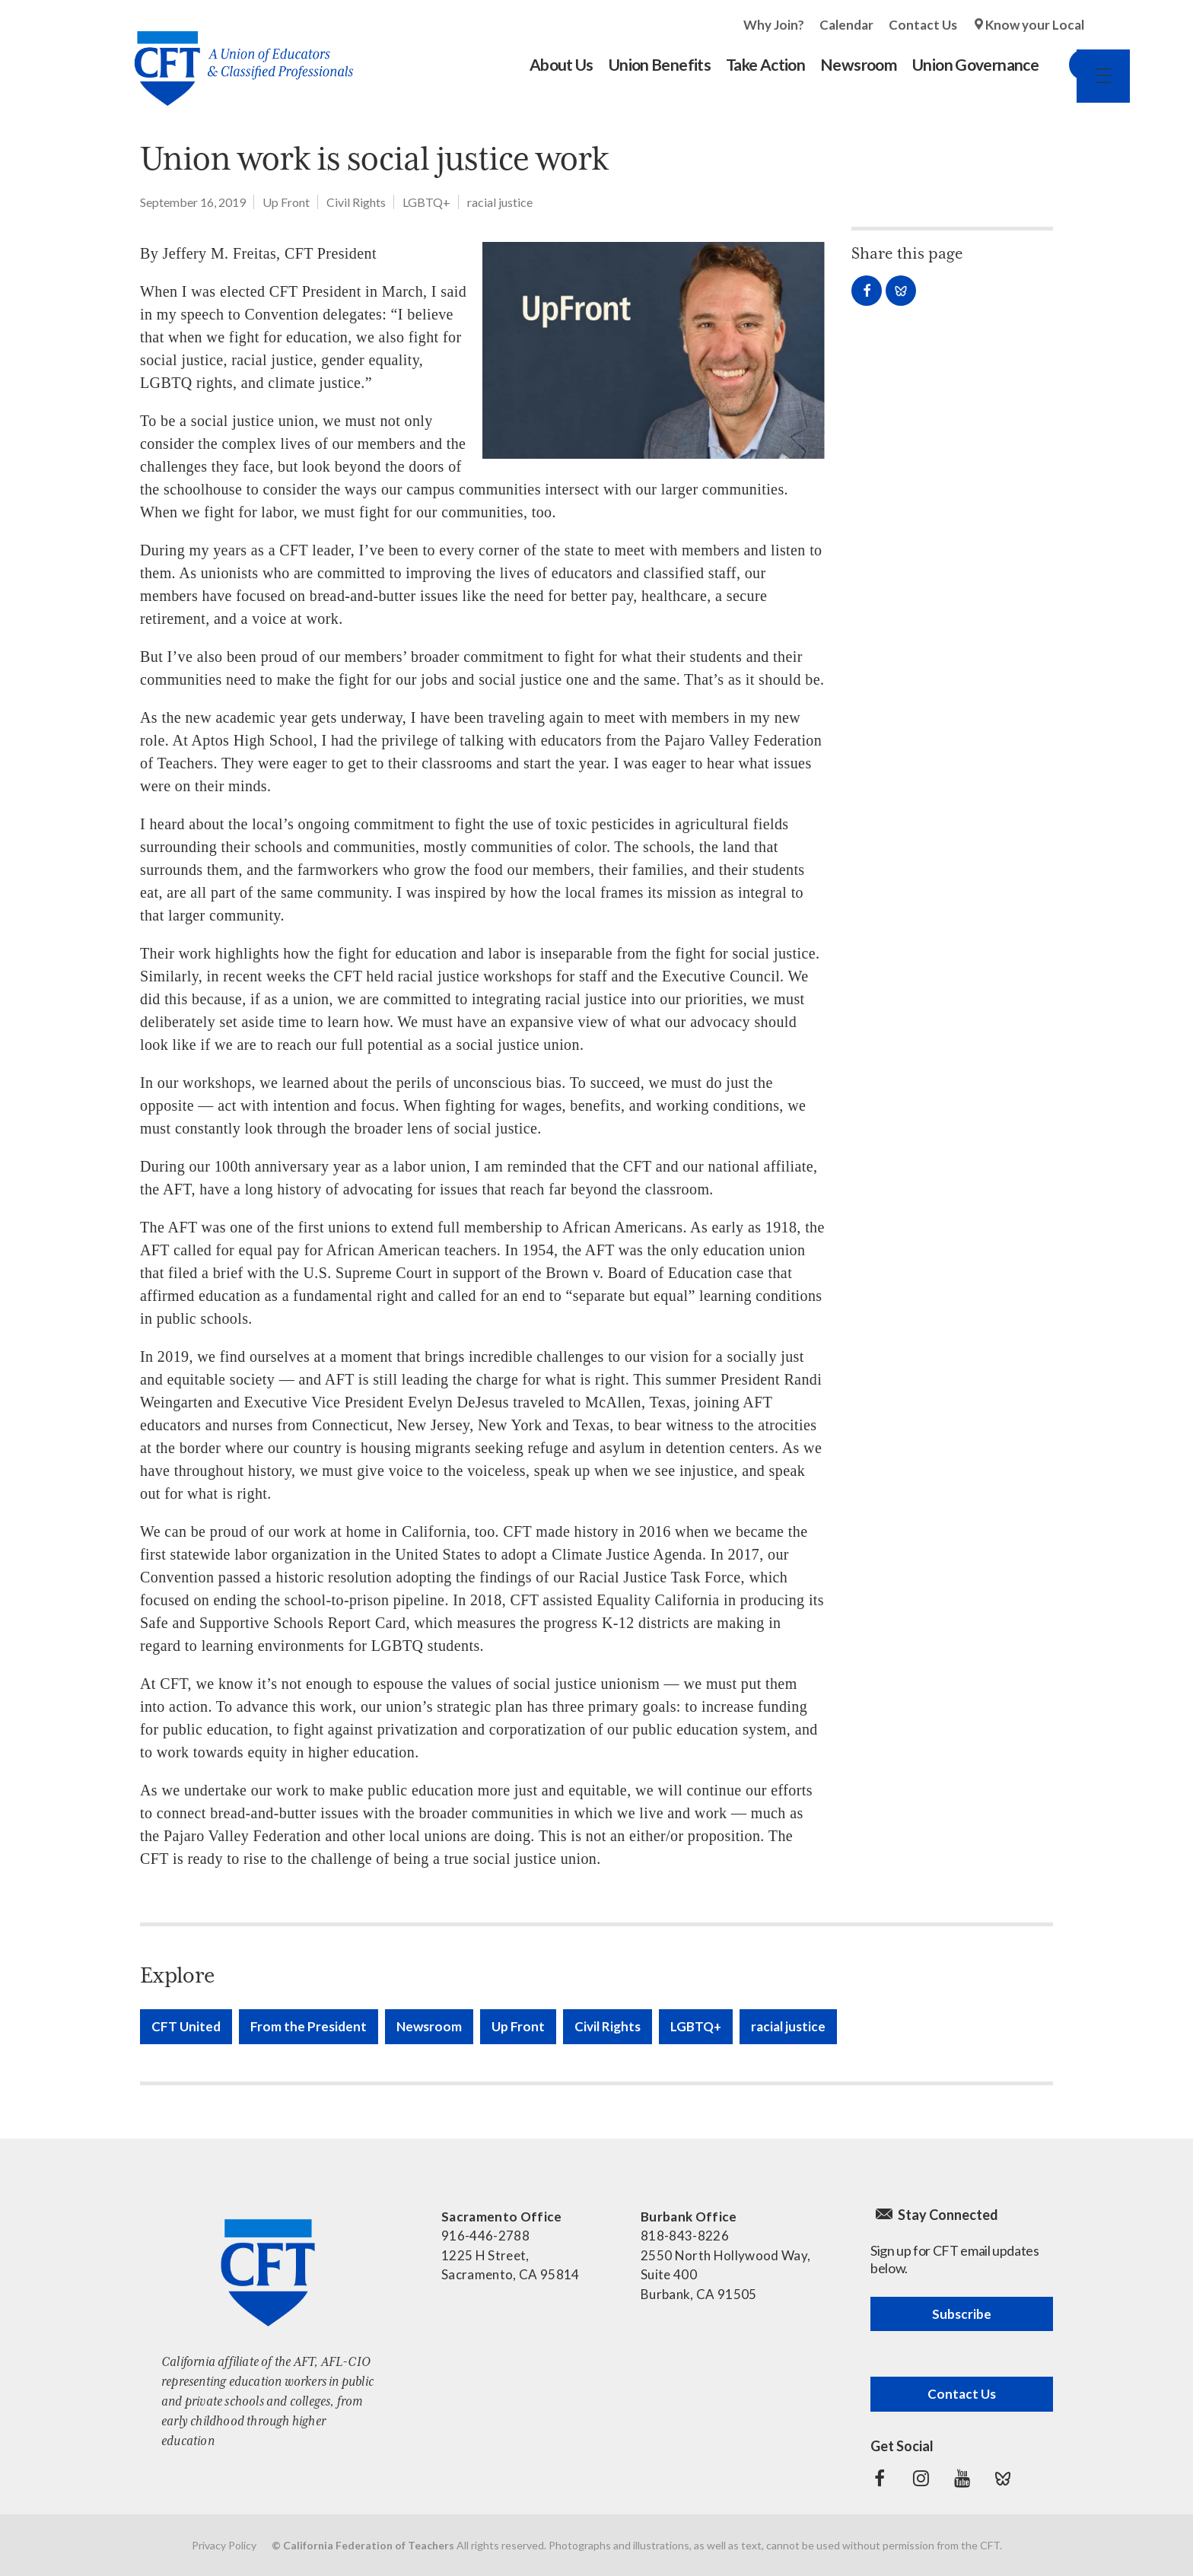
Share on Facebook (866, 290)
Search (1069, 64)
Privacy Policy (224, 2545)
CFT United (186, 2026)
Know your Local (1034, 25)
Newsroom (429, 2026)
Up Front (286, 202)
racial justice (500, 202)
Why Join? (773, 25)
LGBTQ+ (426, 202)
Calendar (846, 25)
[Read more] (653, 350)
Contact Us (923, 25)
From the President (308, 2026)
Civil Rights (356, 202)
